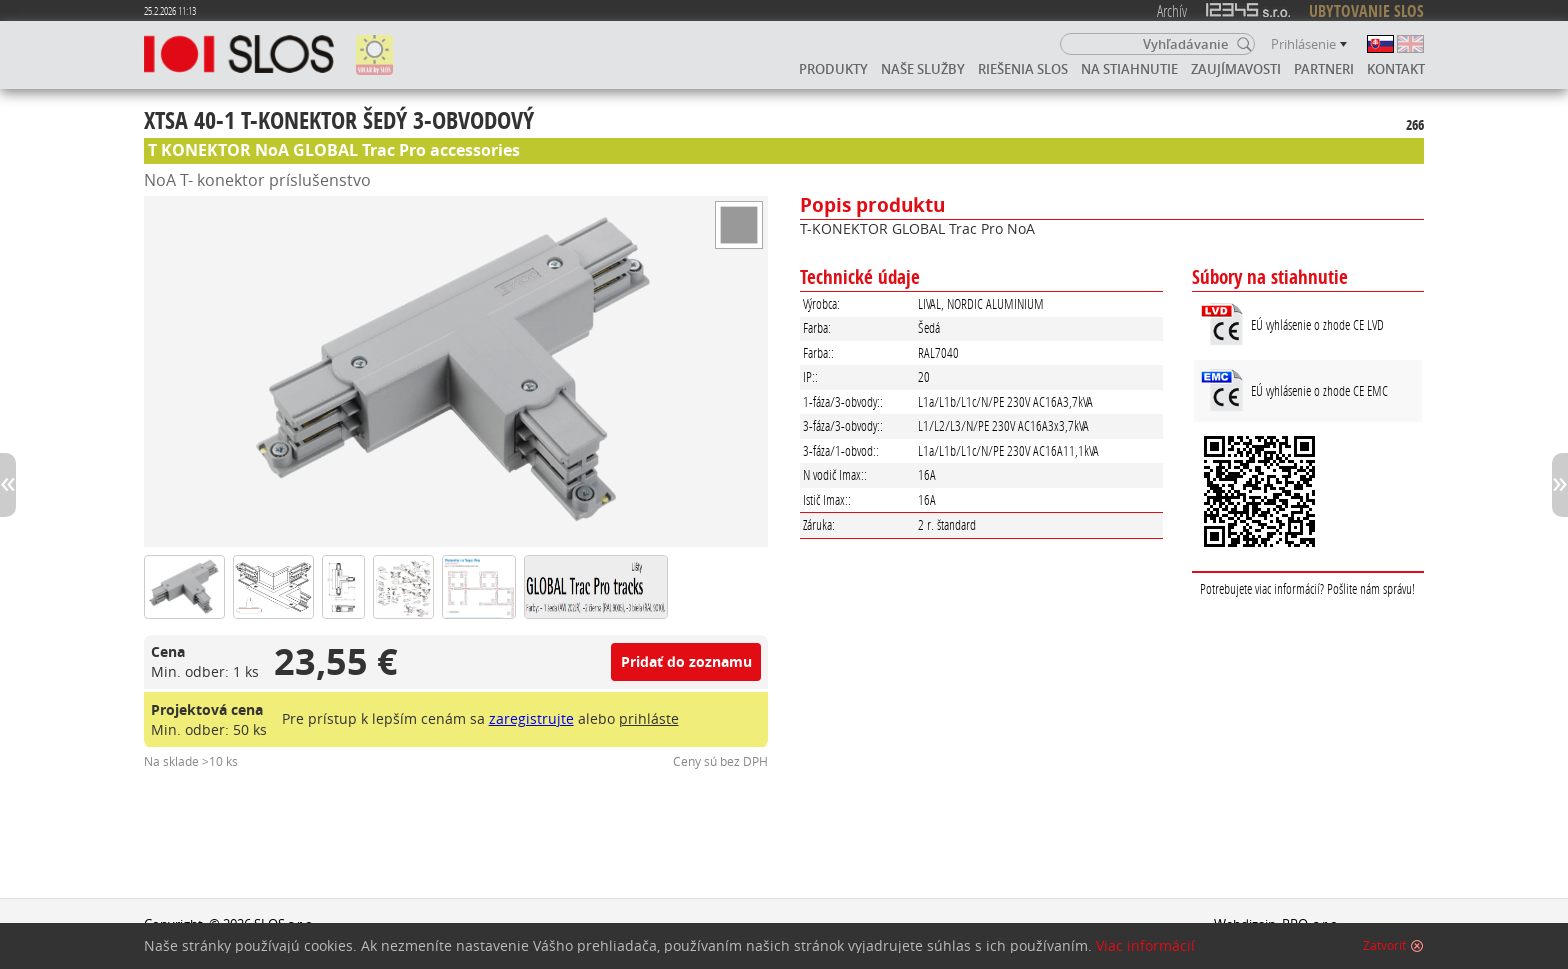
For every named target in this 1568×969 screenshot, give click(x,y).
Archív (1172, 10)
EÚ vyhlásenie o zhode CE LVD (1317, 324)
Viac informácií (1145, 946)
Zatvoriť (1384, 946)
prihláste (649, 718)
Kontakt (1396, 69)
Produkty (833, 69)
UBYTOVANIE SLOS (1366, 11)
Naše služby (923, 69)
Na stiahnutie (1129, 69)
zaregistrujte (531, 718)
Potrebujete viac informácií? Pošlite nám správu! (1307, 588)
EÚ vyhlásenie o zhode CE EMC (1319, 390)
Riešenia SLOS (1023, 69)
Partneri (1324, 69)
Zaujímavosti (1236, 69)
